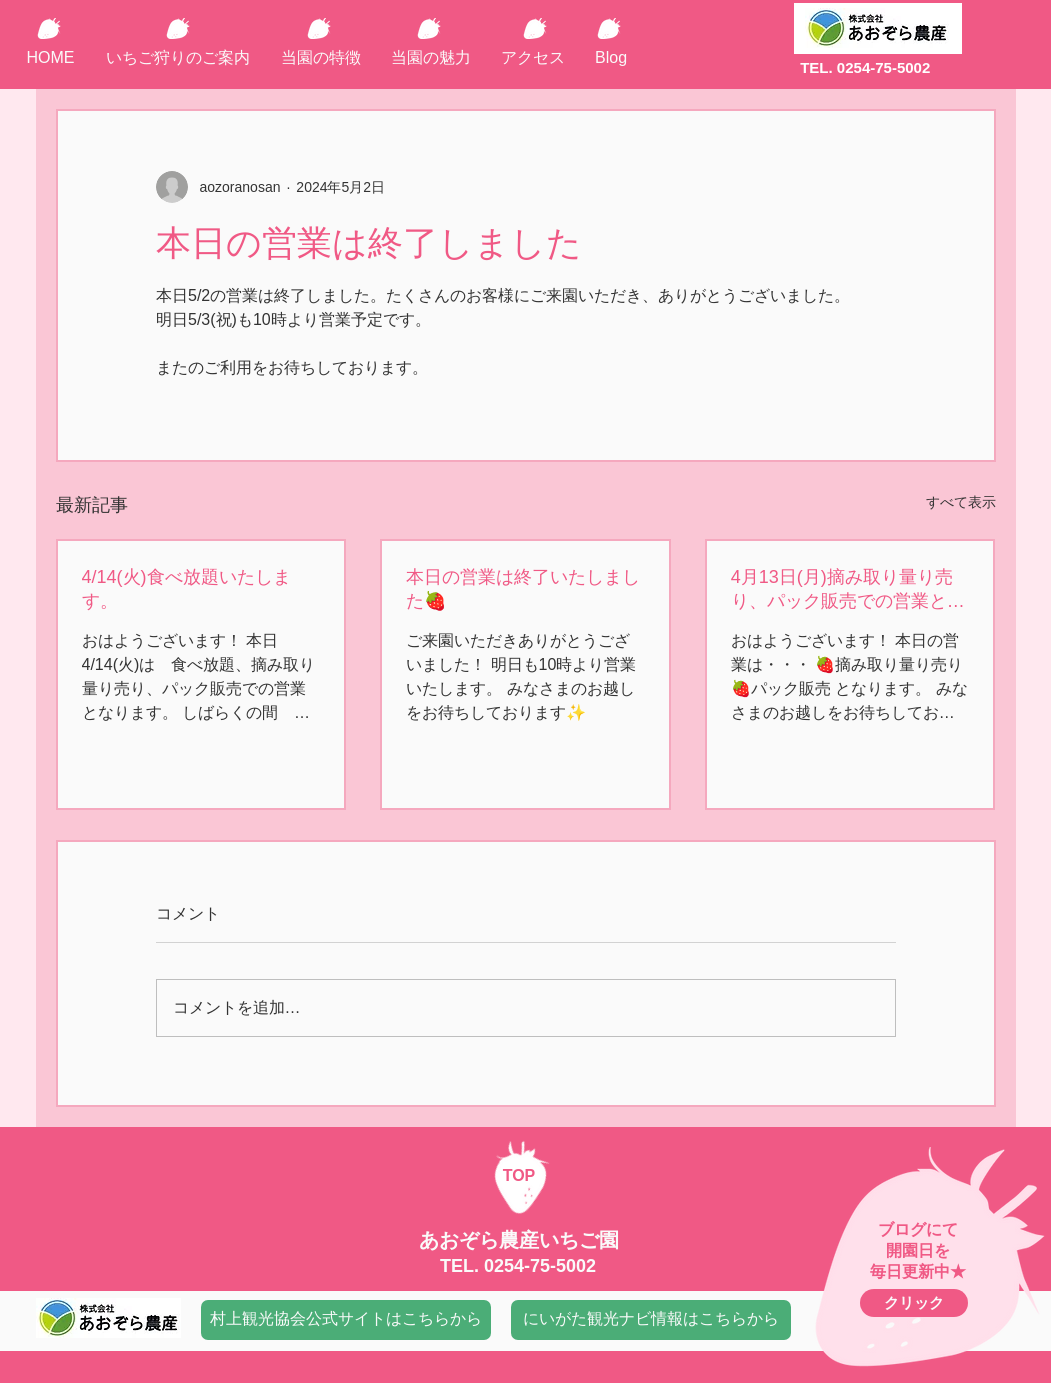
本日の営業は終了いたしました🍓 (523, 589)
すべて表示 (961, 502)
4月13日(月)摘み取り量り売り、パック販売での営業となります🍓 (848, 590)
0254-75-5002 (540, 1266)
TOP (519, 1175)
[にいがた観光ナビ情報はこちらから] (651, 1320)
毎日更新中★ (918, 1271)
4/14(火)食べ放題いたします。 (186, 589)
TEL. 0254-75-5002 (865, 67)
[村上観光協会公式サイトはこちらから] (346, 1320)
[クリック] (914, 1303)
